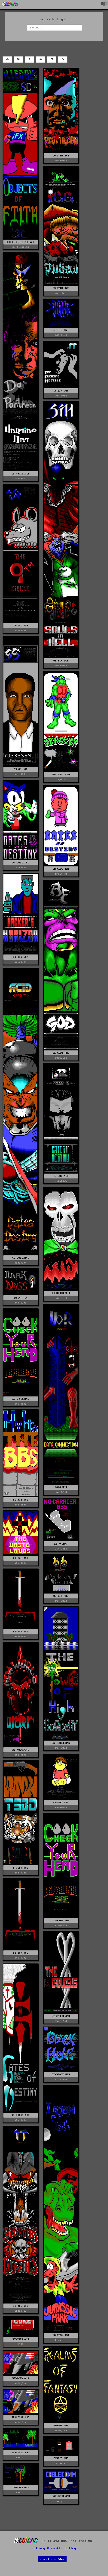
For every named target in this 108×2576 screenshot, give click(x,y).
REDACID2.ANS (21, 2417)
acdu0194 (61, 1057)
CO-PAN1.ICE (61, 155)
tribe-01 (61, 2340)
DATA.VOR (61, 1487)
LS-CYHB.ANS (20, 1399)
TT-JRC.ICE (20, 2306)
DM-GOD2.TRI (61, 869)
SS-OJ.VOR (20, 769)
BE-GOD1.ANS (61, 1053)
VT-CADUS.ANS (61, 2016)
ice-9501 (61, 293)
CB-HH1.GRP (20, 957)
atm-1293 (21, 1302)
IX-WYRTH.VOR (61, 1293)
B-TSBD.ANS (20, 1867)
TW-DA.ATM (20, 1297)
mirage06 (61, 1181)
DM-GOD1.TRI (20, 862)
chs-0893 (21, 1754)
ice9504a (61, 160)
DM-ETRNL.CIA (61, 774)
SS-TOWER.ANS (61, 1743)
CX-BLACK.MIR (61, 2074)
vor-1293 (61, 1492)
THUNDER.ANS (20, 2487)
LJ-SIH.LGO (60, 330)
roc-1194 (61, 335)
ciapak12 (61, 779)
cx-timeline (20, 247)
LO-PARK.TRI (61, 2335)
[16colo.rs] (10, 4)
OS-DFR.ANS (60, 1596)
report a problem (52, 2559)
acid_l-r (61, 2430)
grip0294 (21, 962)
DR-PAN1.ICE (61, 288)
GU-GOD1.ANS (20, 1257)
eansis (20, 2457)
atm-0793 (21, 1872)
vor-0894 (21, 774)
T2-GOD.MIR (60, 1176)
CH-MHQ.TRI (60, 1802)
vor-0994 (21, 630)
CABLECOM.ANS (61, 2496)
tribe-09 (21, 867)
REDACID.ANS (20, 2378)
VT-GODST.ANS (21, 2115)
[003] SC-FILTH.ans (20, 242)
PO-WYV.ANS (20, 1631)
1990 (21, 2344)
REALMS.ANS (60, 2425)
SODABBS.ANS (20, 2339)
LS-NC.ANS (61, 1543)
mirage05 (61, 2079)
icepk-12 (21, 2310)
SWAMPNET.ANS (21, 2452)
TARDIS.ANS (60, 2458)
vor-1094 (61, 395)
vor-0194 (61, 1298)
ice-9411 (21, 478)
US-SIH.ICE (60, 660)
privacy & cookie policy (54, 2548)
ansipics (61, 2501)
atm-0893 (21, 1403)
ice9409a (61, 665)
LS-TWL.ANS (20, 1558)
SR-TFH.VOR (60, 390)
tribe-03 (61, 1807)
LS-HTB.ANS (20, 1499)
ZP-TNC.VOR (20, 625)
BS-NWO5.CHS (20, 1749)
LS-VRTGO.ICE (21, 473)
